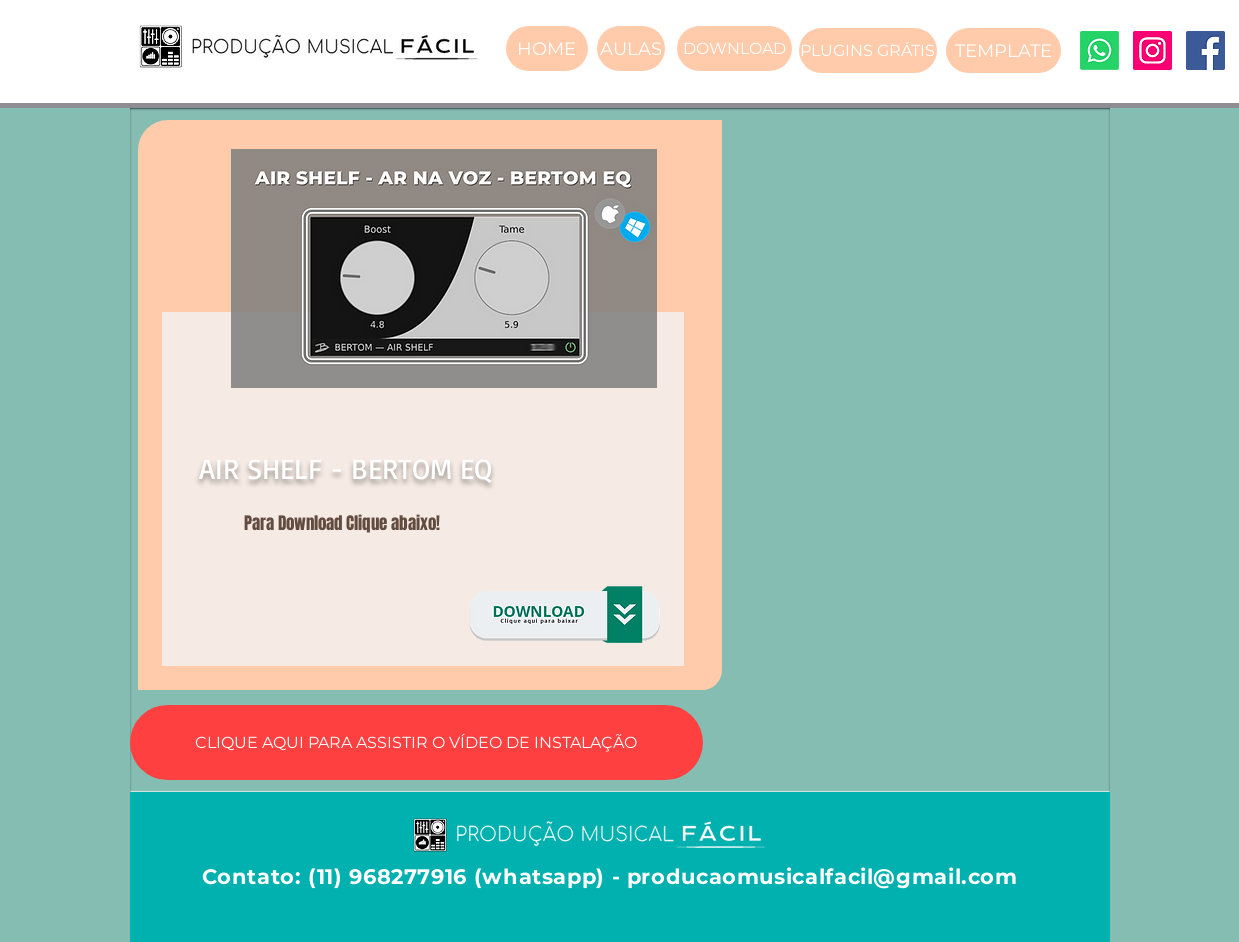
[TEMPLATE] (1003, 50)
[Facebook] (1205, 50)
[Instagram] (1152, 50)
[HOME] (547, 48)
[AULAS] (631, 48)
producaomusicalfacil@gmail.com (822, 876)
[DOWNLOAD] (734, 48)
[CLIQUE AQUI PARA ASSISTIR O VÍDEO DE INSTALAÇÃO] (416, 742)
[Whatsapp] (1099, 50)
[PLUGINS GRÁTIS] (868, 50)
